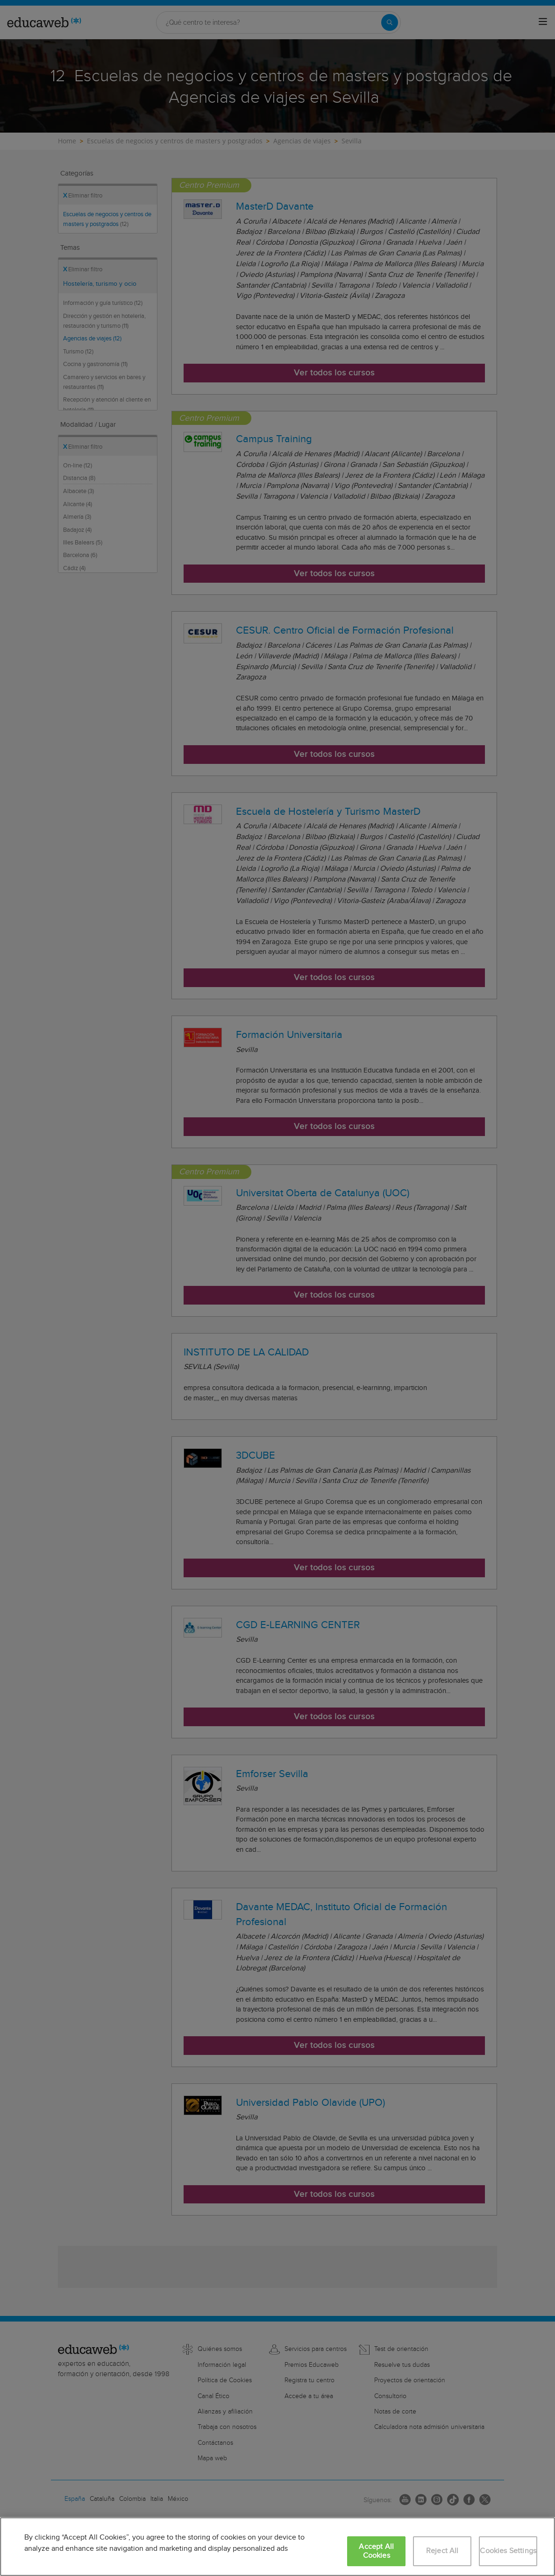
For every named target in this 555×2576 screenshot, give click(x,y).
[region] (277, 2546)
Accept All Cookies (376, 2551)
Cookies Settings (508, 2551)
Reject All (442, 2551)
